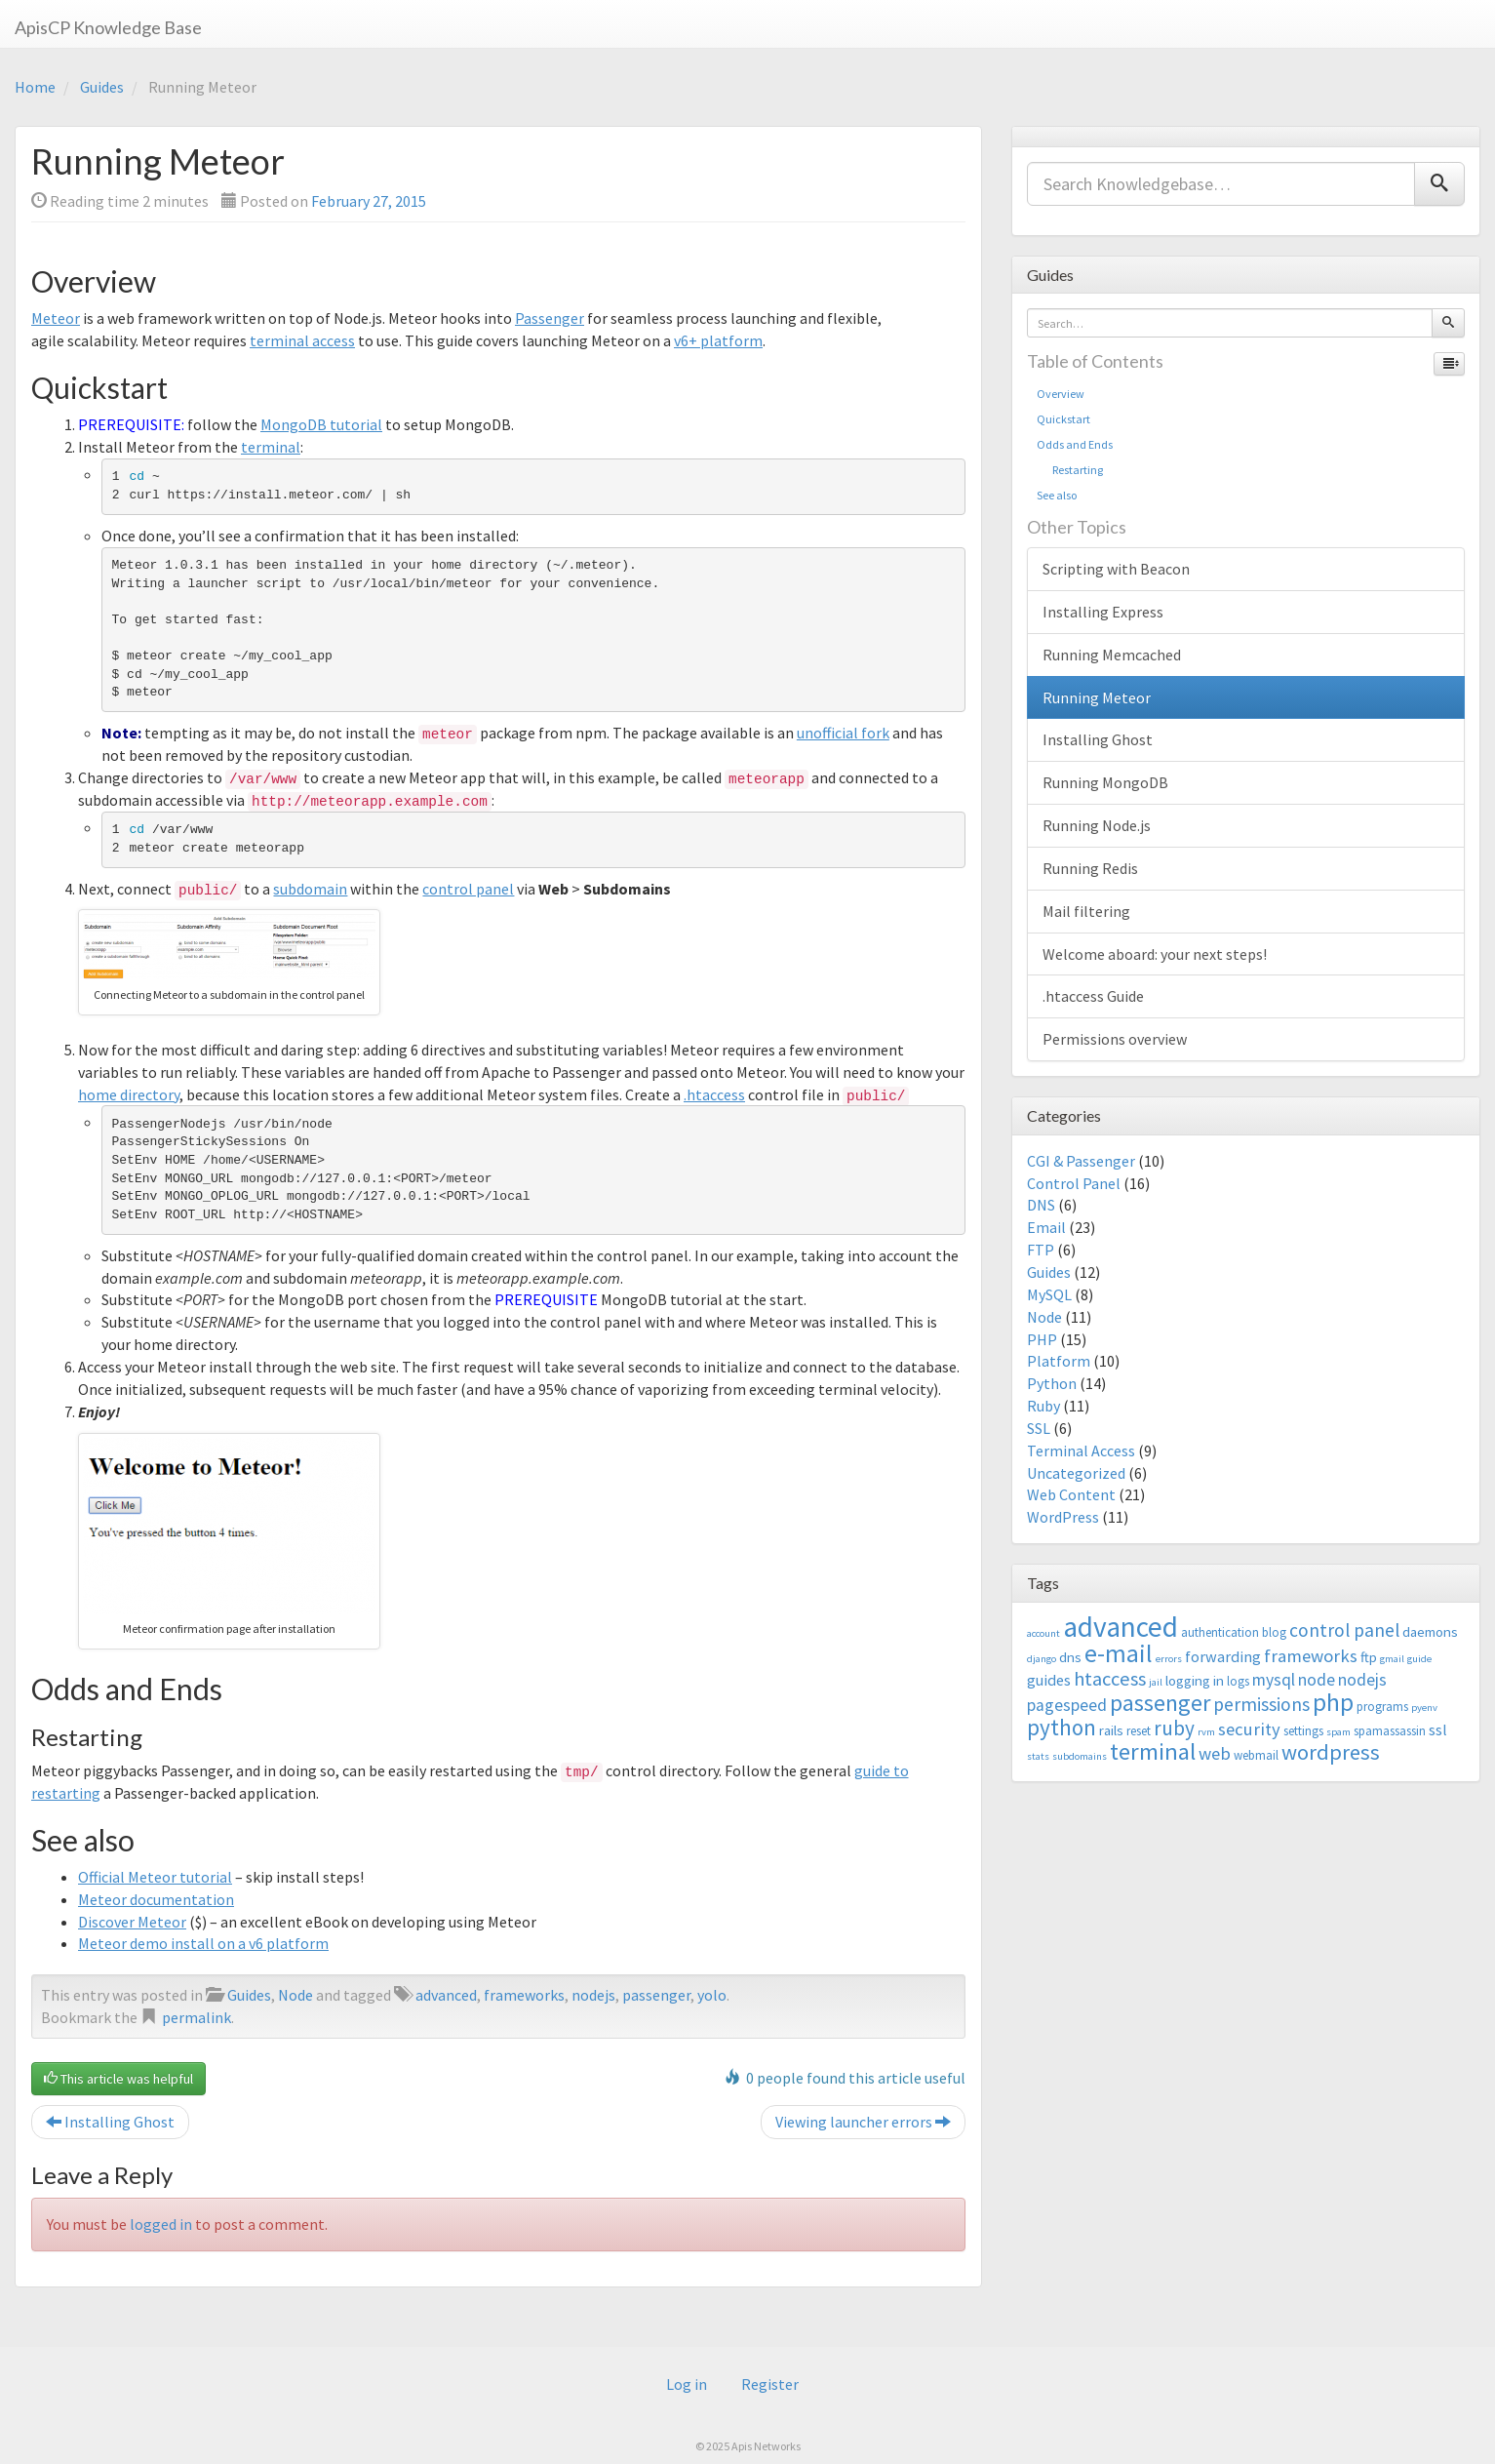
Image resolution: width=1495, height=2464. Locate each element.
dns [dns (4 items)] (1070, 1657)
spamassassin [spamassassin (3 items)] (1390, 1731)
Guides (102, 87)
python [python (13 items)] (1061, 1727)
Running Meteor (1097, 697)
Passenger (549, 318)
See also (1057, 495)
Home (35, 87)
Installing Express (1103, 611)
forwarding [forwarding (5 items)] (1223, 1656)
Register (770, 2384)
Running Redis (1090, 868)
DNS (1041, 1204)
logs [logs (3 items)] (1238, 1681)
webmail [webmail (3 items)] (1256, 1755)
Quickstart (1063, 419)
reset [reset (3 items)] (1138, 1731)
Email (1046, 1227)
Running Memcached (1112, 654)
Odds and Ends (1075, 444)
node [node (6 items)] (1316, 1679)
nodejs (593, 1995)
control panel (468, 888)
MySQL (1049, 1294)
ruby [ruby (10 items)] (1174, 1728)
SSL (1038, 1428)
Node (295, 1995)
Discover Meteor (132, 1921)
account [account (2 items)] (1043, 1633)
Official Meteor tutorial (155, 1877)
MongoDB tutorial (321, 424)
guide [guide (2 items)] (1419, 1658)
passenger (656, 1995)
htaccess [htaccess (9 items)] (1110, 1678)
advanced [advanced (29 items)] (1120, 1627)
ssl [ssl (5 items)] (1438, 1729)
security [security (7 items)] (1249, 1729)
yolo (712, 1995)
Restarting (1070, 469)
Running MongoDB (1105, 782)
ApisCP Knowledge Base (108, 27)
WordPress (1063, 1517)
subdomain (310, 888)
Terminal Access (1081, 1450)
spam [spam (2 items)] (1338, 1732)
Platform (1058, 1361)
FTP (1040, 1249)
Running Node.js (1097, 825)
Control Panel (1074, 1183)
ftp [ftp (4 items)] (1368, 1657)
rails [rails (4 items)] (1111, 1730)
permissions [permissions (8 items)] (1261, 1704)
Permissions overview (1115, 1039)
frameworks (524, 1995)
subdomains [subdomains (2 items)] (1079, 1756)
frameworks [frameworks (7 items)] (1310, 1656)
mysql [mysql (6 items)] (1273, 1679)
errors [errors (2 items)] (1169, 1658)
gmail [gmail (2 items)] (1392, 1658)
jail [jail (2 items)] (1155, 1682)
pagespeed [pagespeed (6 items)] (1067, 1705)
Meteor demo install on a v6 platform (203, 1943)
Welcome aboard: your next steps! (1155, 954)
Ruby (1043, 1405)
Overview (1060, 393)
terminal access (302, 340)
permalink (196, 2017)
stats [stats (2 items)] (1038, 1756)
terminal (270, 447)
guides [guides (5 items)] (1049, 1679)
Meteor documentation (156, 1899)
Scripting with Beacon (1116, 568)
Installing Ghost (110, 2121)
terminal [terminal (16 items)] (1153, 1751)
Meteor (55, 318)
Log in (686, 2384)
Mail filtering (1086, 911)
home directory (128, 1094)
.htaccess (714, 1094)
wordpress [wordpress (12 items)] (1330, 1752)
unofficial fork (843, 732)
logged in (161, 2224)
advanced (446, 1995)
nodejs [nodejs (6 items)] (1362, 1679)
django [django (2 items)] (1041, 1658)
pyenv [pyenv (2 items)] (1424, 1707)
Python (1052, 1383)
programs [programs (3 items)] (1382, 1706)
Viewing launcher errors (863, 2121)
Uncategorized (1076, 1473)
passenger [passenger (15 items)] (1160, 1703)
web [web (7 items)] (1215, 1753)
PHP (1042, 1339)
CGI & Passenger (1081, 1161)
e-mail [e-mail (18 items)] (1118, 1653)
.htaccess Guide (1093, 996)
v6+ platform (718, 340)
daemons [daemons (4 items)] (1430, 1631)
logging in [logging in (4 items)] (1194, 1680)
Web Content (1071, 1494)
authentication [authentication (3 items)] (1220, 1632)
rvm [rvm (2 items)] (1206, 1732)
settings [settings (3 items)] (1303, 1731)
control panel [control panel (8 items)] (1344, 1630)
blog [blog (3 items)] (1274, 1632)
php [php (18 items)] (1333, 1702)
